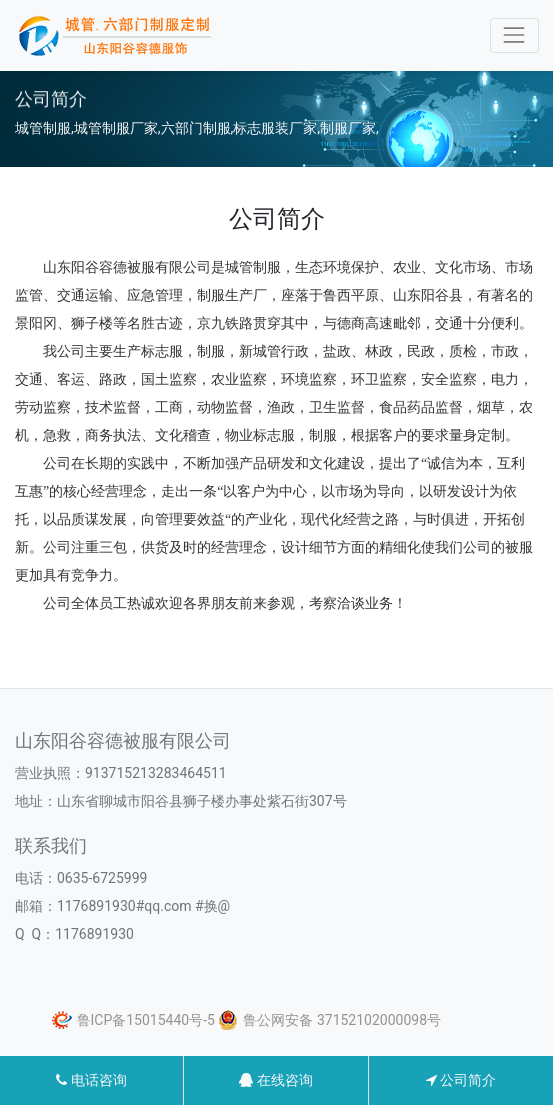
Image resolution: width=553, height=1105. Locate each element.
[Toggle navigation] (514, 35)
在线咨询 (275, 1080)
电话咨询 (91, 1080)
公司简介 (461, 1080)
